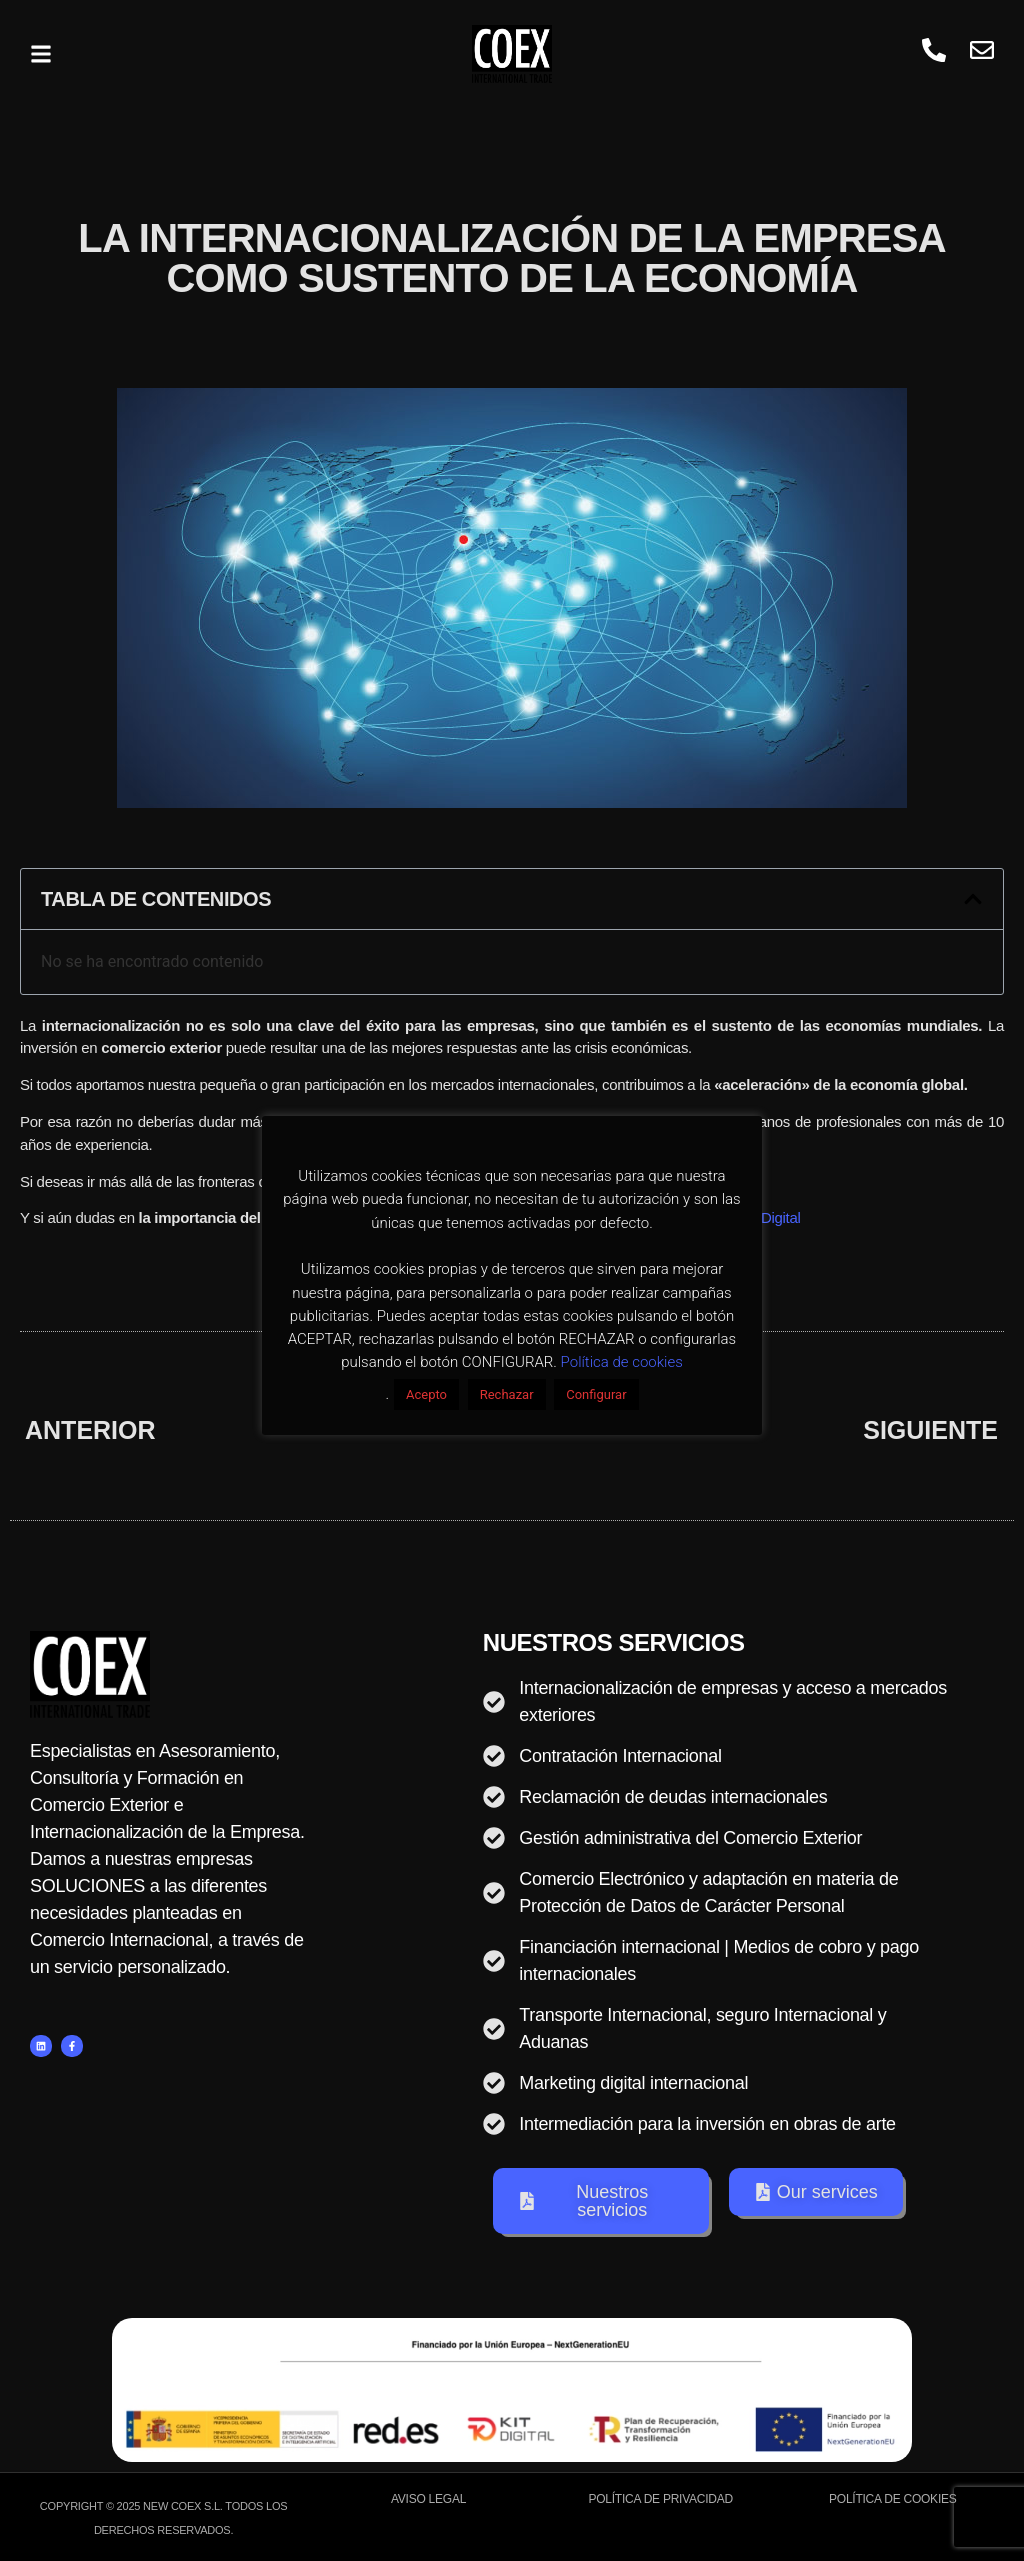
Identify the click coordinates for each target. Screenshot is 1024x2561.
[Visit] (982, 53)
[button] (41, 54)
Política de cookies (622, 1362)
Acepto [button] (426, 1394)
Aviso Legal (428, 2499)
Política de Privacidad (660, 2499)
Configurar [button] (596, 1394)
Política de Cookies (892, 2499)
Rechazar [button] (507, 1394)
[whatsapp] (934, 53)
